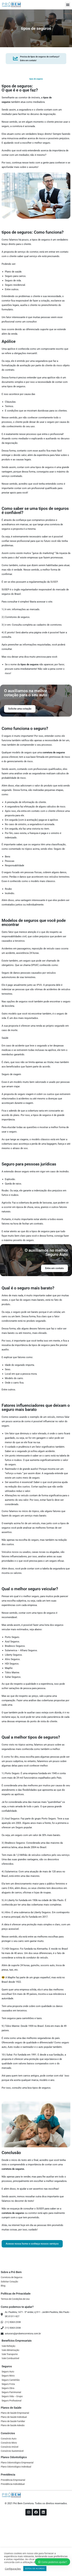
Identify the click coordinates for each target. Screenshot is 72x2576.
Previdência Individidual (13, 2484)
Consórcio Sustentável (12, 2451)
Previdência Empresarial (13, 2480)
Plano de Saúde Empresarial (15, 2413)
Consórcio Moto (9, 2442)
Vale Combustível (10, 2358)
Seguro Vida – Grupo (12, 2396)
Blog (3, 2285)
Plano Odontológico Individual (16, 2466)
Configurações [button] (13, 2568)
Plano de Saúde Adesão (13, 2425)
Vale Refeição (8, 2346)
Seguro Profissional (11, 2400)
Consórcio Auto (8, 2438)
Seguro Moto (8, 2375)
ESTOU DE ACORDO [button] (35, 2568)
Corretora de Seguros (11, 2277)
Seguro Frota (8, 2384)
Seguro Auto (8, 2371)
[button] (67, 4)
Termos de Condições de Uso (15, 2299)
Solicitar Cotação (9, 2281)
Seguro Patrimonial (11, 2392)
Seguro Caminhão (11, 2380)
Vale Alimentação (10, 2350)
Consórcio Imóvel (9, 2447)
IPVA (39, 984)
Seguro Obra (8, 2388)
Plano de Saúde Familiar (13, 2421)
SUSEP (54, 581)
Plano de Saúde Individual (14, 2417)
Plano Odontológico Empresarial (17, 2462)
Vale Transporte (10, 2354)
